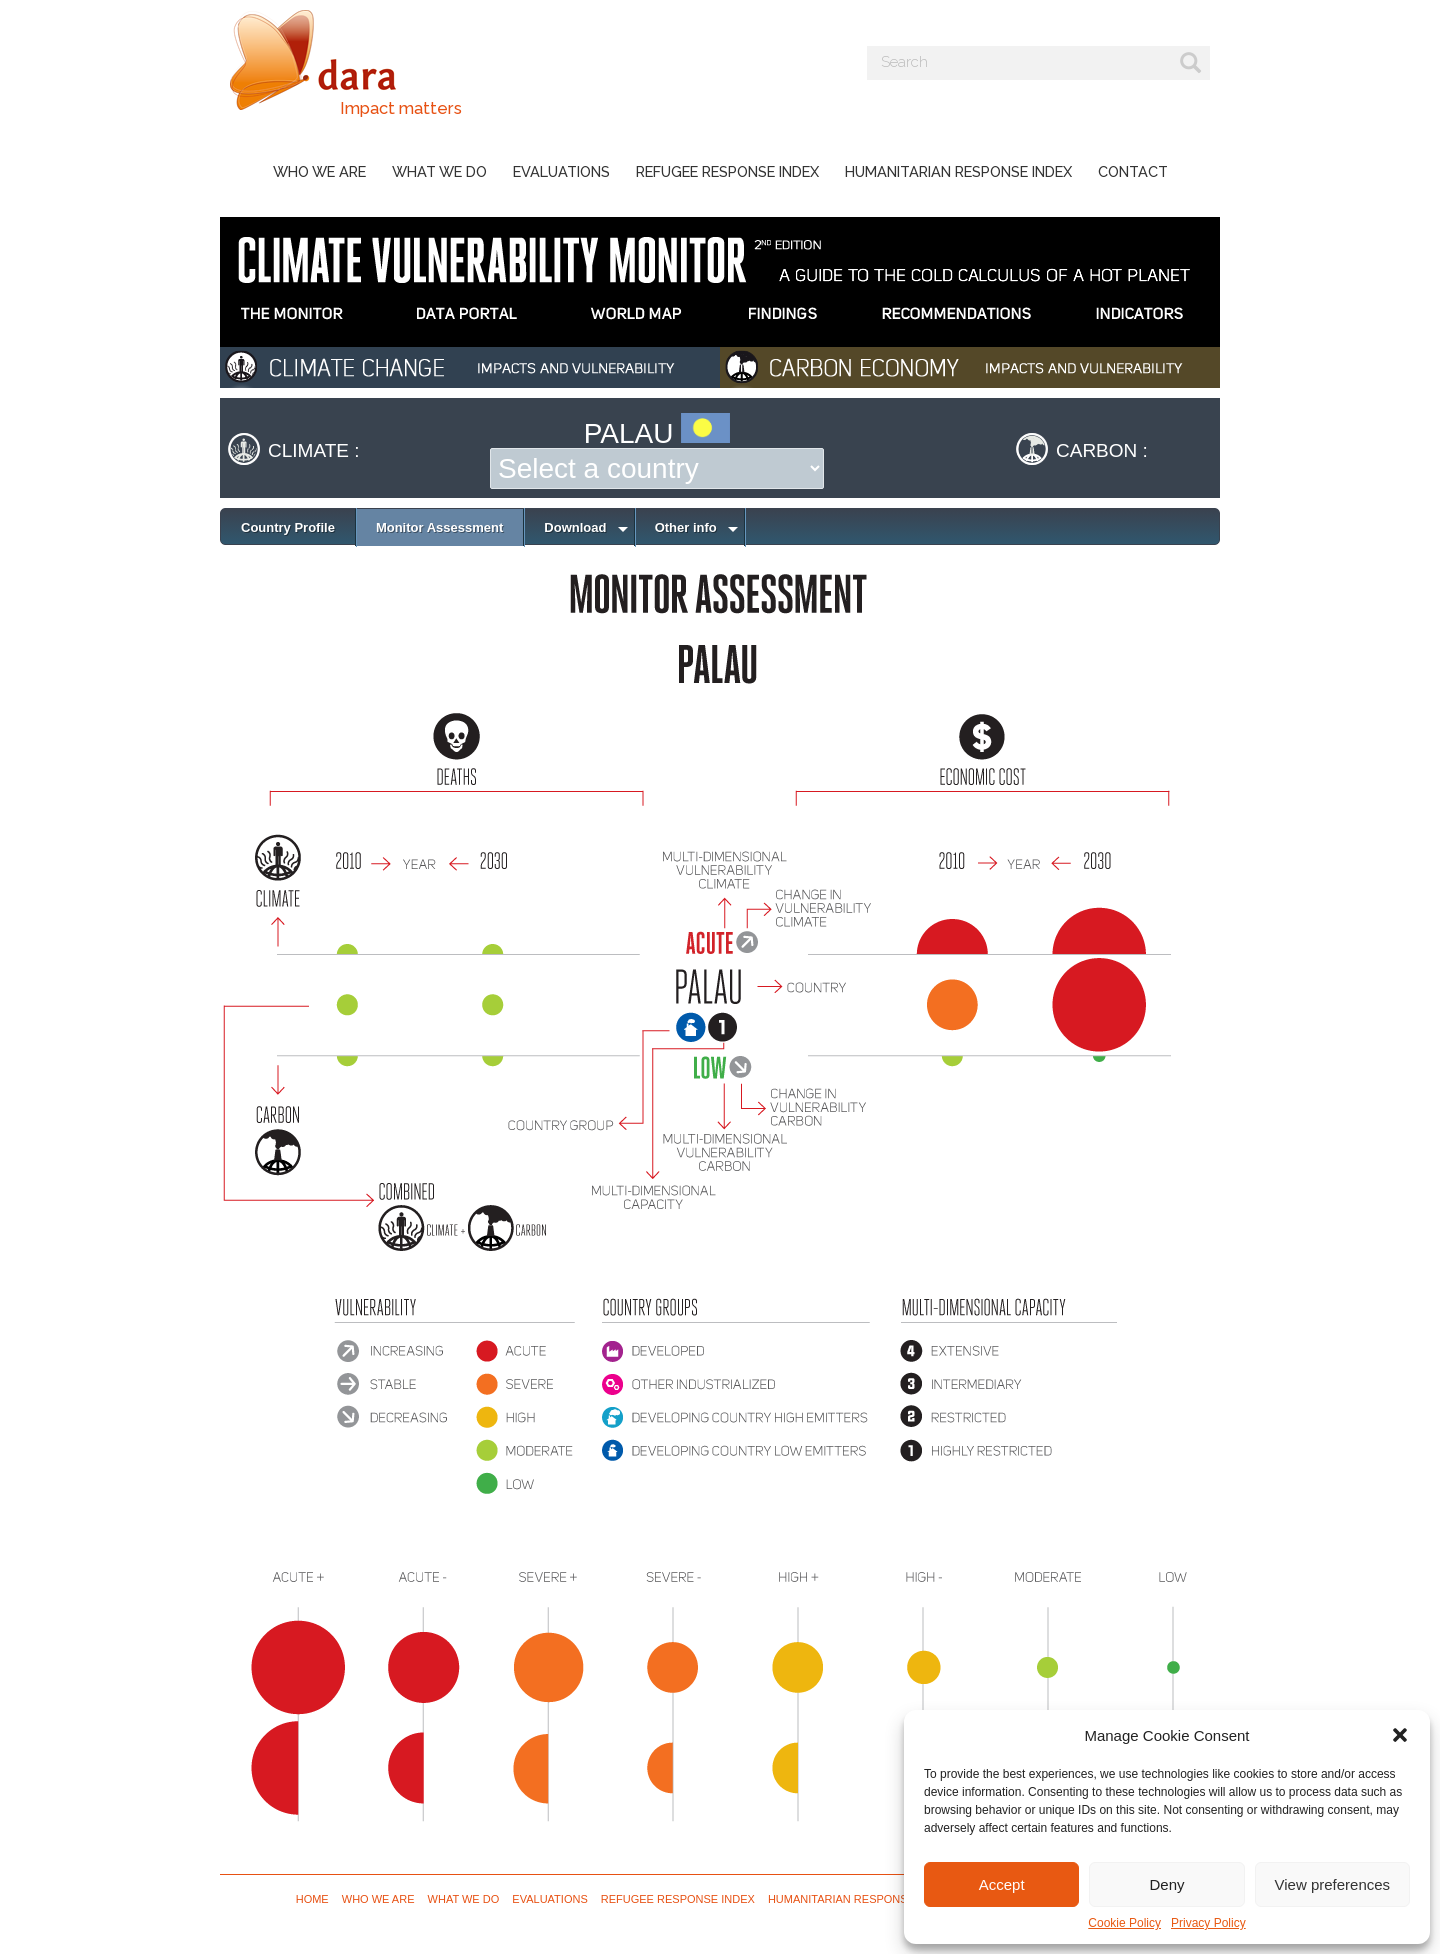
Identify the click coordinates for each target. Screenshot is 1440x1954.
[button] (1400, 1735)
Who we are (319, 171)
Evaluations (561, 171)
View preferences (1333, 1884)
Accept (1002, 1884)
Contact (1133, 171)
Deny (1166, 1884)
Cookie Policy (1124, 1923)
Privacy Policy (1208, 1923)
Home (312, 1899)
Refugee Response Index (727, 171)
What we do (439, 171)
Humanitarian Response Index (958, 171)
